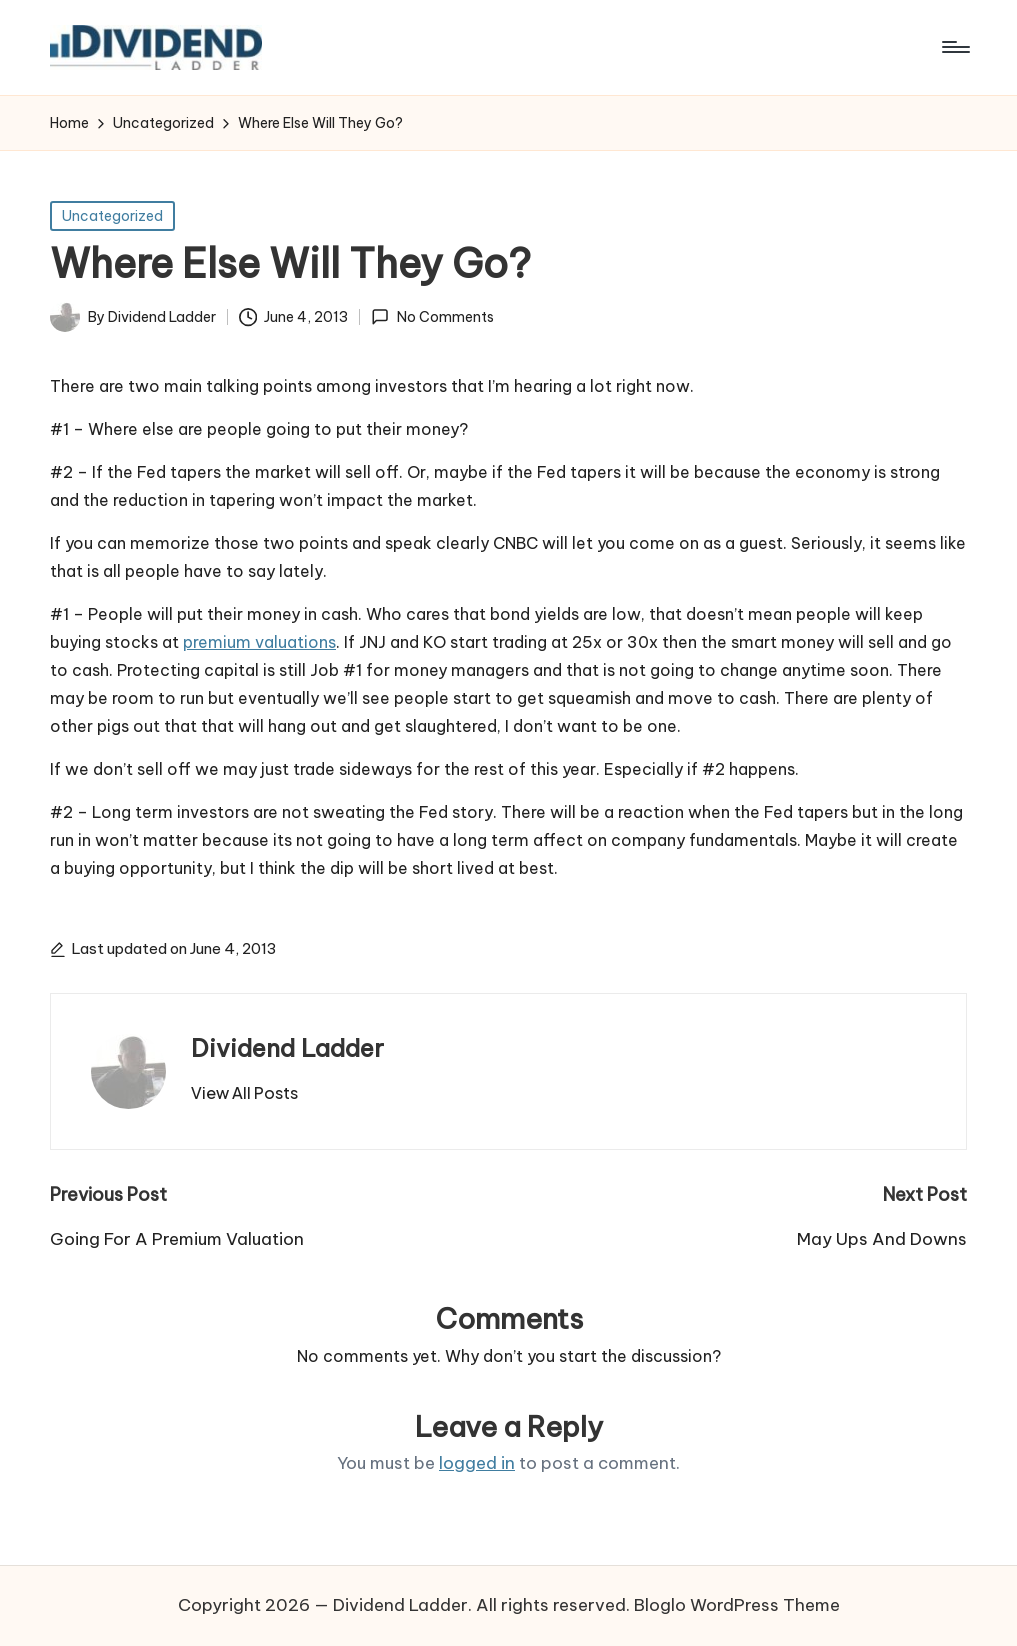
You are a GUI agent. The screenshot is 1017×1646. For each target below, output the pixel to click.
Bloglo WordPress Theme (737, 1605)
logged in (477, 1463)
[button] (244, 1093)
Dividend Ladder (287, 1048)
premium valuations (259, 642)
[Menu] (954, 47)
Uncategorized (112, 216)
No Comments (432, 317)
